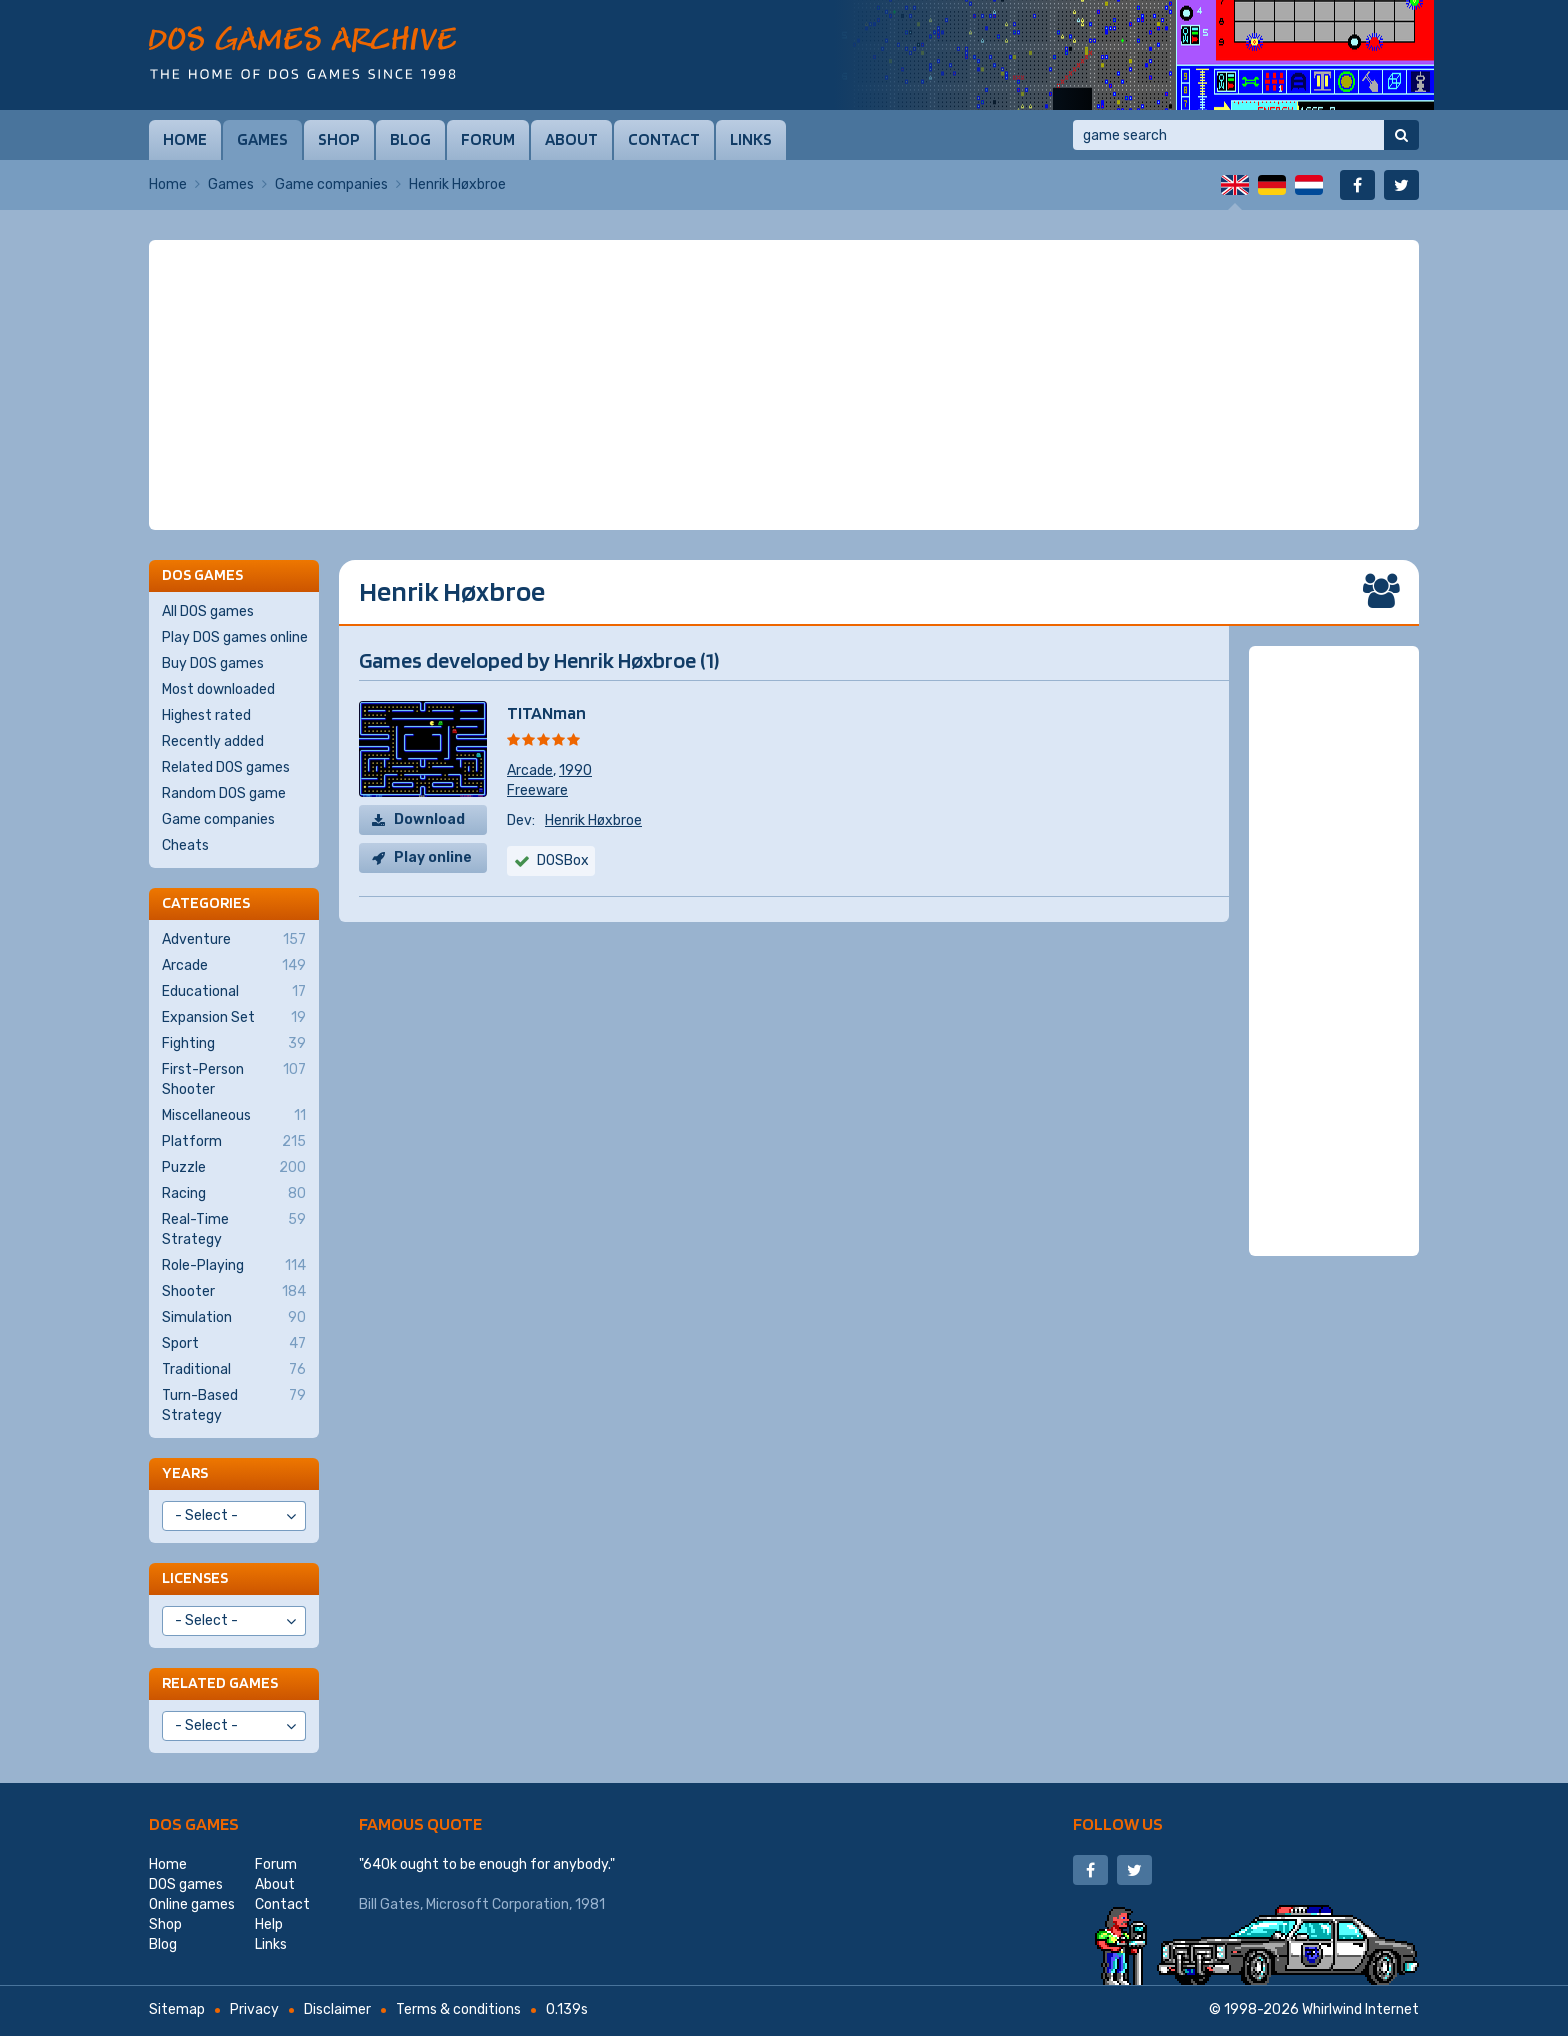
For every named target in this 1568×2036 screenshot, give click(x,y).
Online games (192, 1904)
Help (269, 1924)
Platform (234, 1142)
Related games (220, 1682)
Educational (234, 992)
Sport (234, 1344)
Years (185, 1472)
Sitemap (177, 2009)
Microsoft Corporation (497, 1904)
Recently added (213, 741)
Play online (433, 857)
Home (185, 139)
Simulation (234, 1318)
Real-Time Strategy (234, 1229)
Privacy (254, 2009)
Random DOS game (224, 793)
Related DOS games (226, 767)
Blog (410, 139)
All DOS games (208, 611)
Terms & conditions (458, 2009)
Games (262, 139)
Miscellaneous (234, 1116)
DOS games (194, 1823)
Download (429, 819)
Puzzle (234, 1168)
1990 (575, 770)
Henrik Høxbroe (593, 820)
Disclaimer (337, 2009)
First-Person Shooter (234, 1079)
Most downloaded (218, 689)
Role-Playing (234, 1266)
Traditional (234, 1370)
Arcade (530, 770)
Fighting (234, 1044)
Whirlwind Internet (1360, 2009)
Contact (664, 139)
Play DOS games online (235, 637)
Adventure (234, 940)
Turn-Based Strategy (234, 1405)
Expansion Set (234, 1018)
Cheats (185, 845)
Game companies (331, 184)
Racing (234, 1194)
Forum (488, 139)
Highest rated (206, 715)
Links (751, 139)
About (571, 139)
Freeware (537, 790)
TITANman (546, 712)
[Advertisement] (784, 385)
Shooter (234, 1292)
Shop (339, 139)
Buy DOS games (213, 663)
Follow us (1118, 1823)
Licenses (195, 1577)
